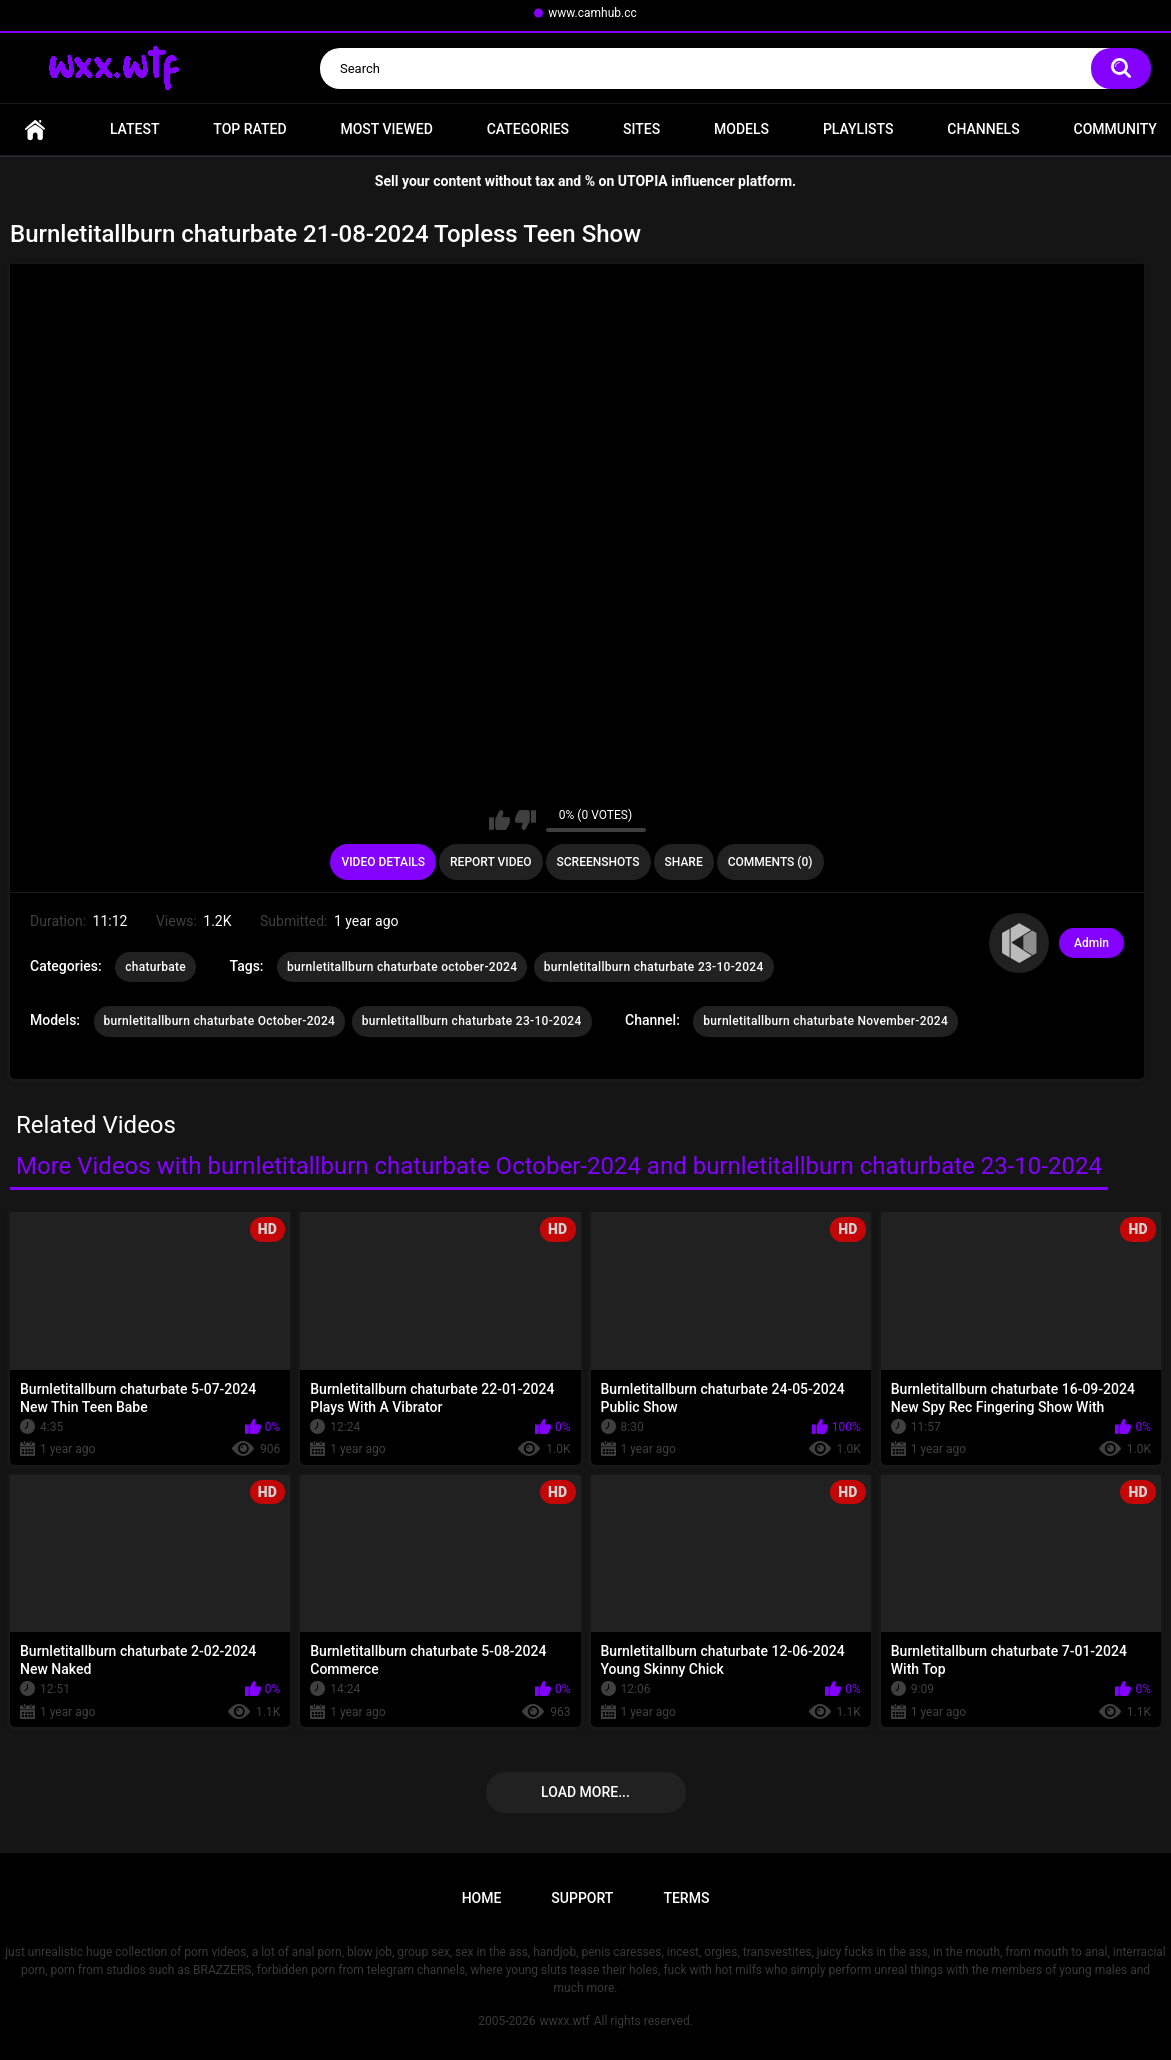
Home (35, 129)
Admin (1091, 943)
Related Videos (96, 1125)
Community (1115, 129)
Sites (641, 129)
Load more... (585, 1792)
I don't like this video (525, 820)
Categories (528, 129)
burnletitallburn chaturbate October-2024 (220, 1021)
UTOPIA (643, 181)
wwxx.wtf (564, 2021)
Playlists (858, 129)
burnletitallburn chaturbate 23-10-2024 (654, 967)
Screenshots (598, 862)
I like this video (499, 820)
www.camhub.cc (592, 13)
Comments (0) (770, 862)
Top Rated (249, 129)
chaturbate (155, 967)
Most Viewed (386, 129)
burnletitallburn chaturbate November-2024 (825, 1021)
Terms (686, 1898)
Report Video (490, 862)
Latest (135, 129)
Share (684, 862)
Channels (983, 129)
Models (741, 129)
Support (582, 1898)
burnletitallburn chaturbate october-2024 (402, 967)
